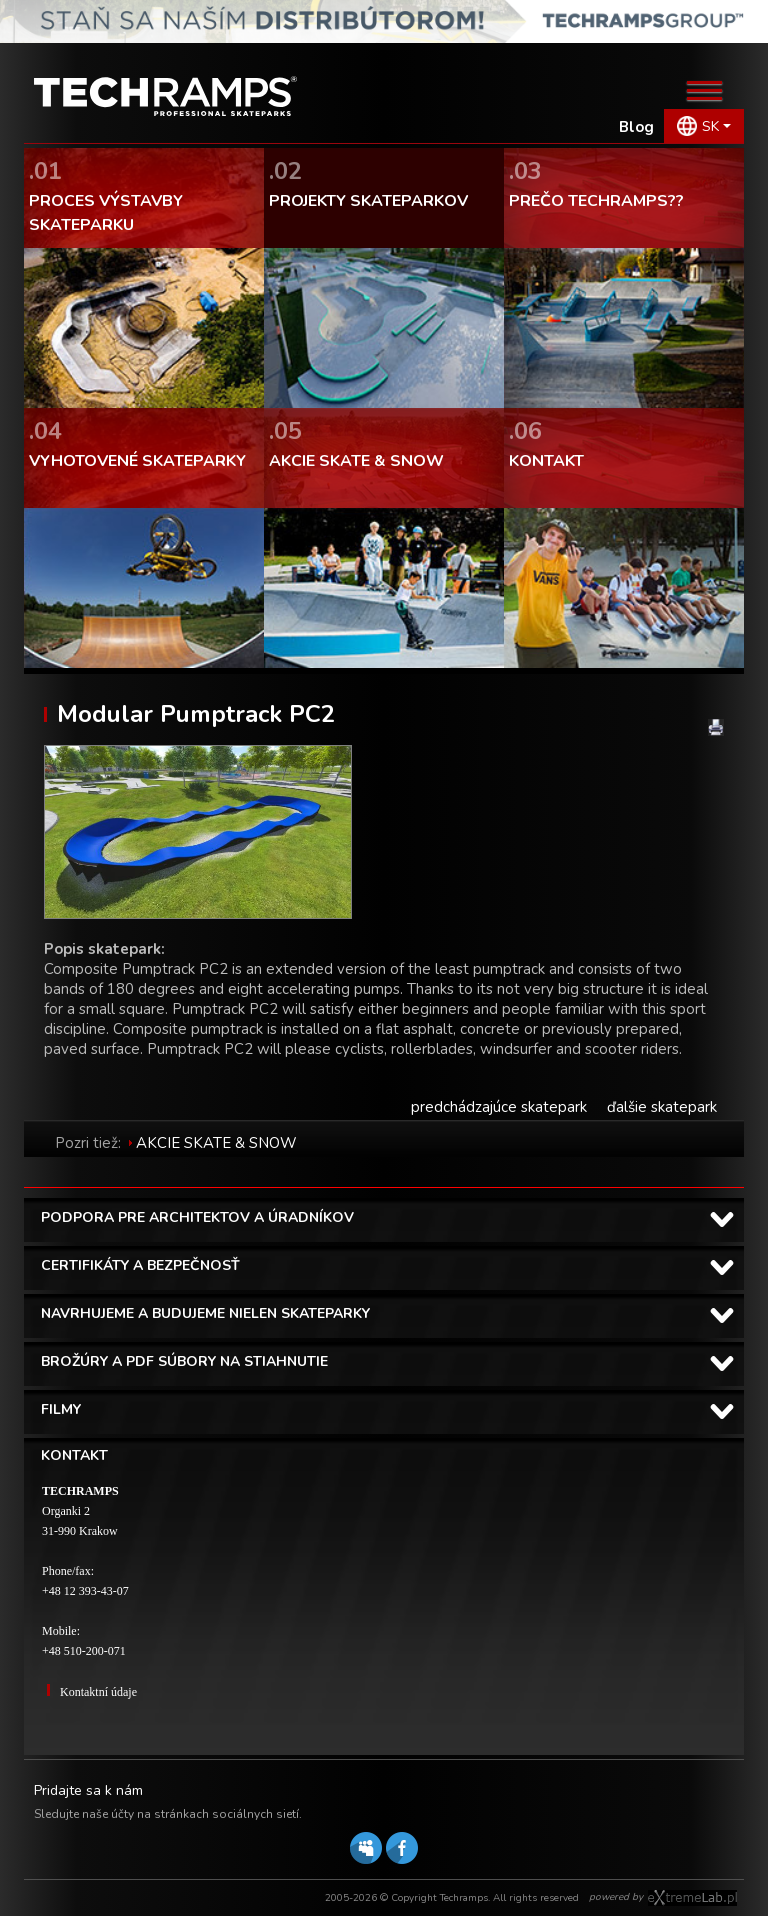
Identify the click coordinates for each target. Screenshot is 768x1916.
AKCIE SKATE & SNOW (216, 1143)
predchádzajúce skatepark (499, 1107)
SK (710, 126)
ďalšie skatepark (662, 1107)
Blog (636, 127)
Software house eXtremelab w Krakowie (692, 1898)
